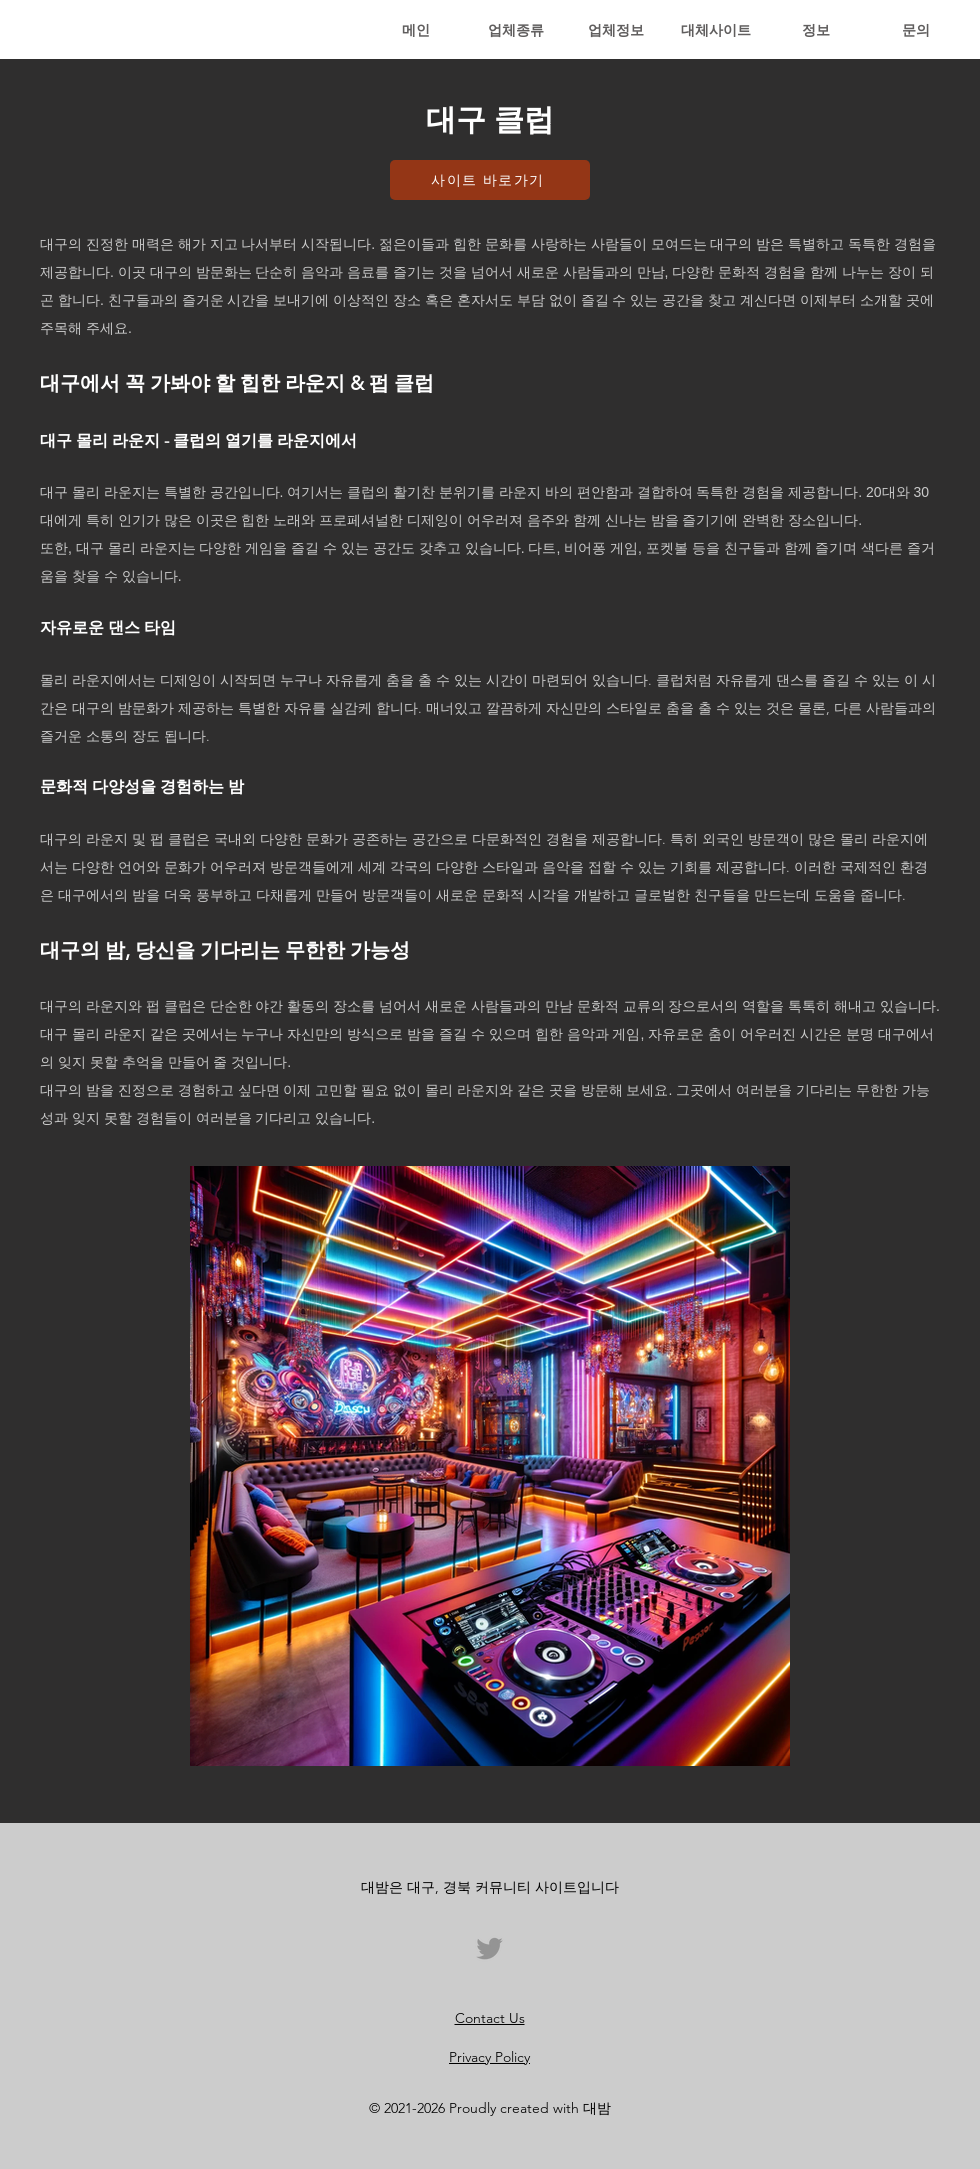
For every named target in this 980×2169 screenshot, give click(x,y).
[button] (516, 30)
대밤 (597, 2108)
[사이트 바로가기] (490, 180)
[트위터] (489, 1948)
